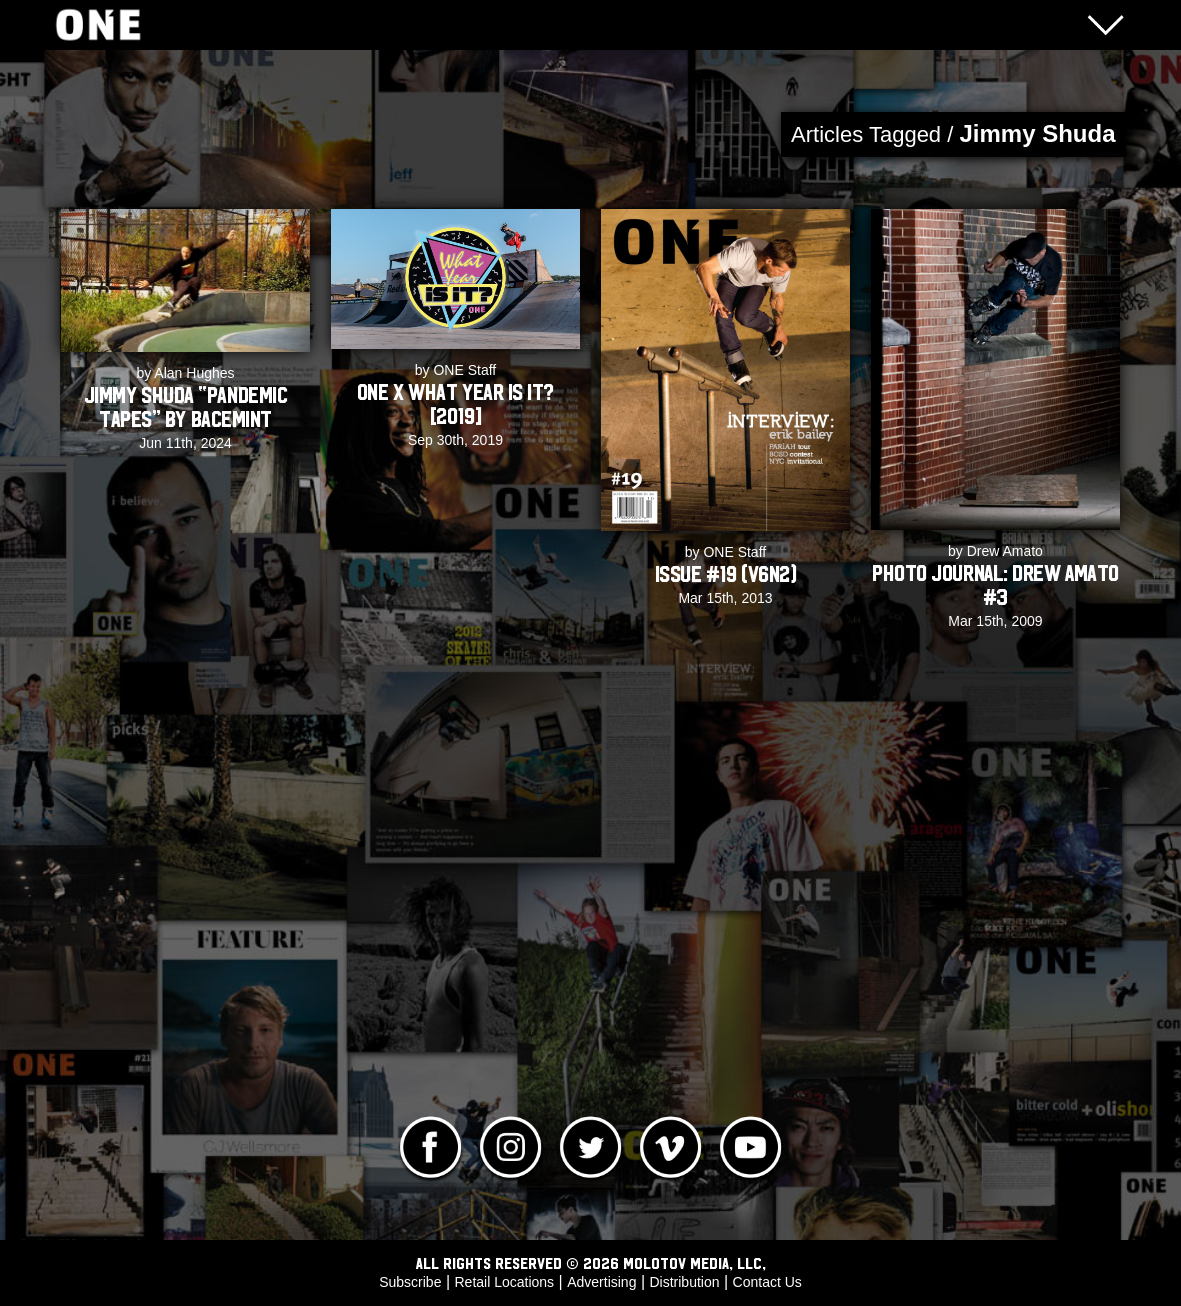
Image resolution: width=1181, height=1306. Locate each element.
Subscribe (410, 1282)
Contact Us (767, 1282)
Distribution (684, 1282)
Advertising (601, 1282)
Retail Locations (505, 1282)
